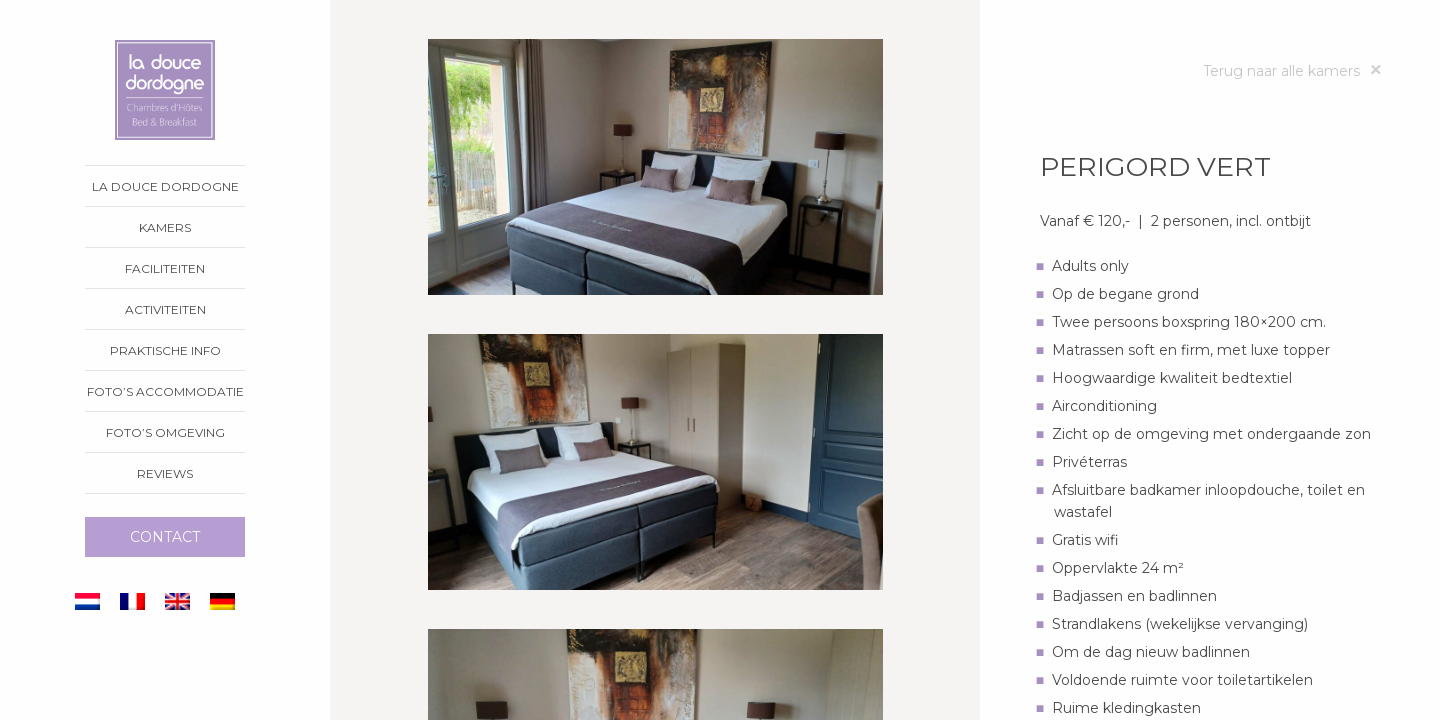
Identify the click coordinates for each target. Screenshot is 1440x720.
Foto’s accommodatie (165, 391)
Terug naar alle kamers (1291, 71)
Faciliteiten (165, 268)
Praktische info (165, 350)
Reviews (165, 473)
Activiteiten (165, 309)
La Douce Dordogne (165, 186)
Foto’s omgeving (165, 432)
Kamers (165, 227)
